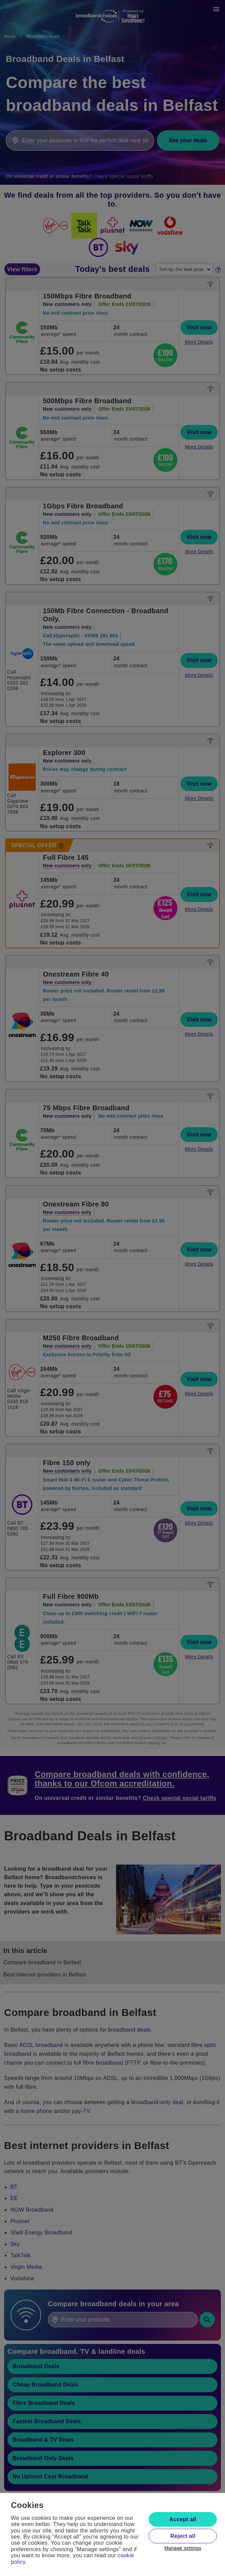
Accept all (182, 2519)
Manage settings (183, 2548)
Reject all (182, 2536)
